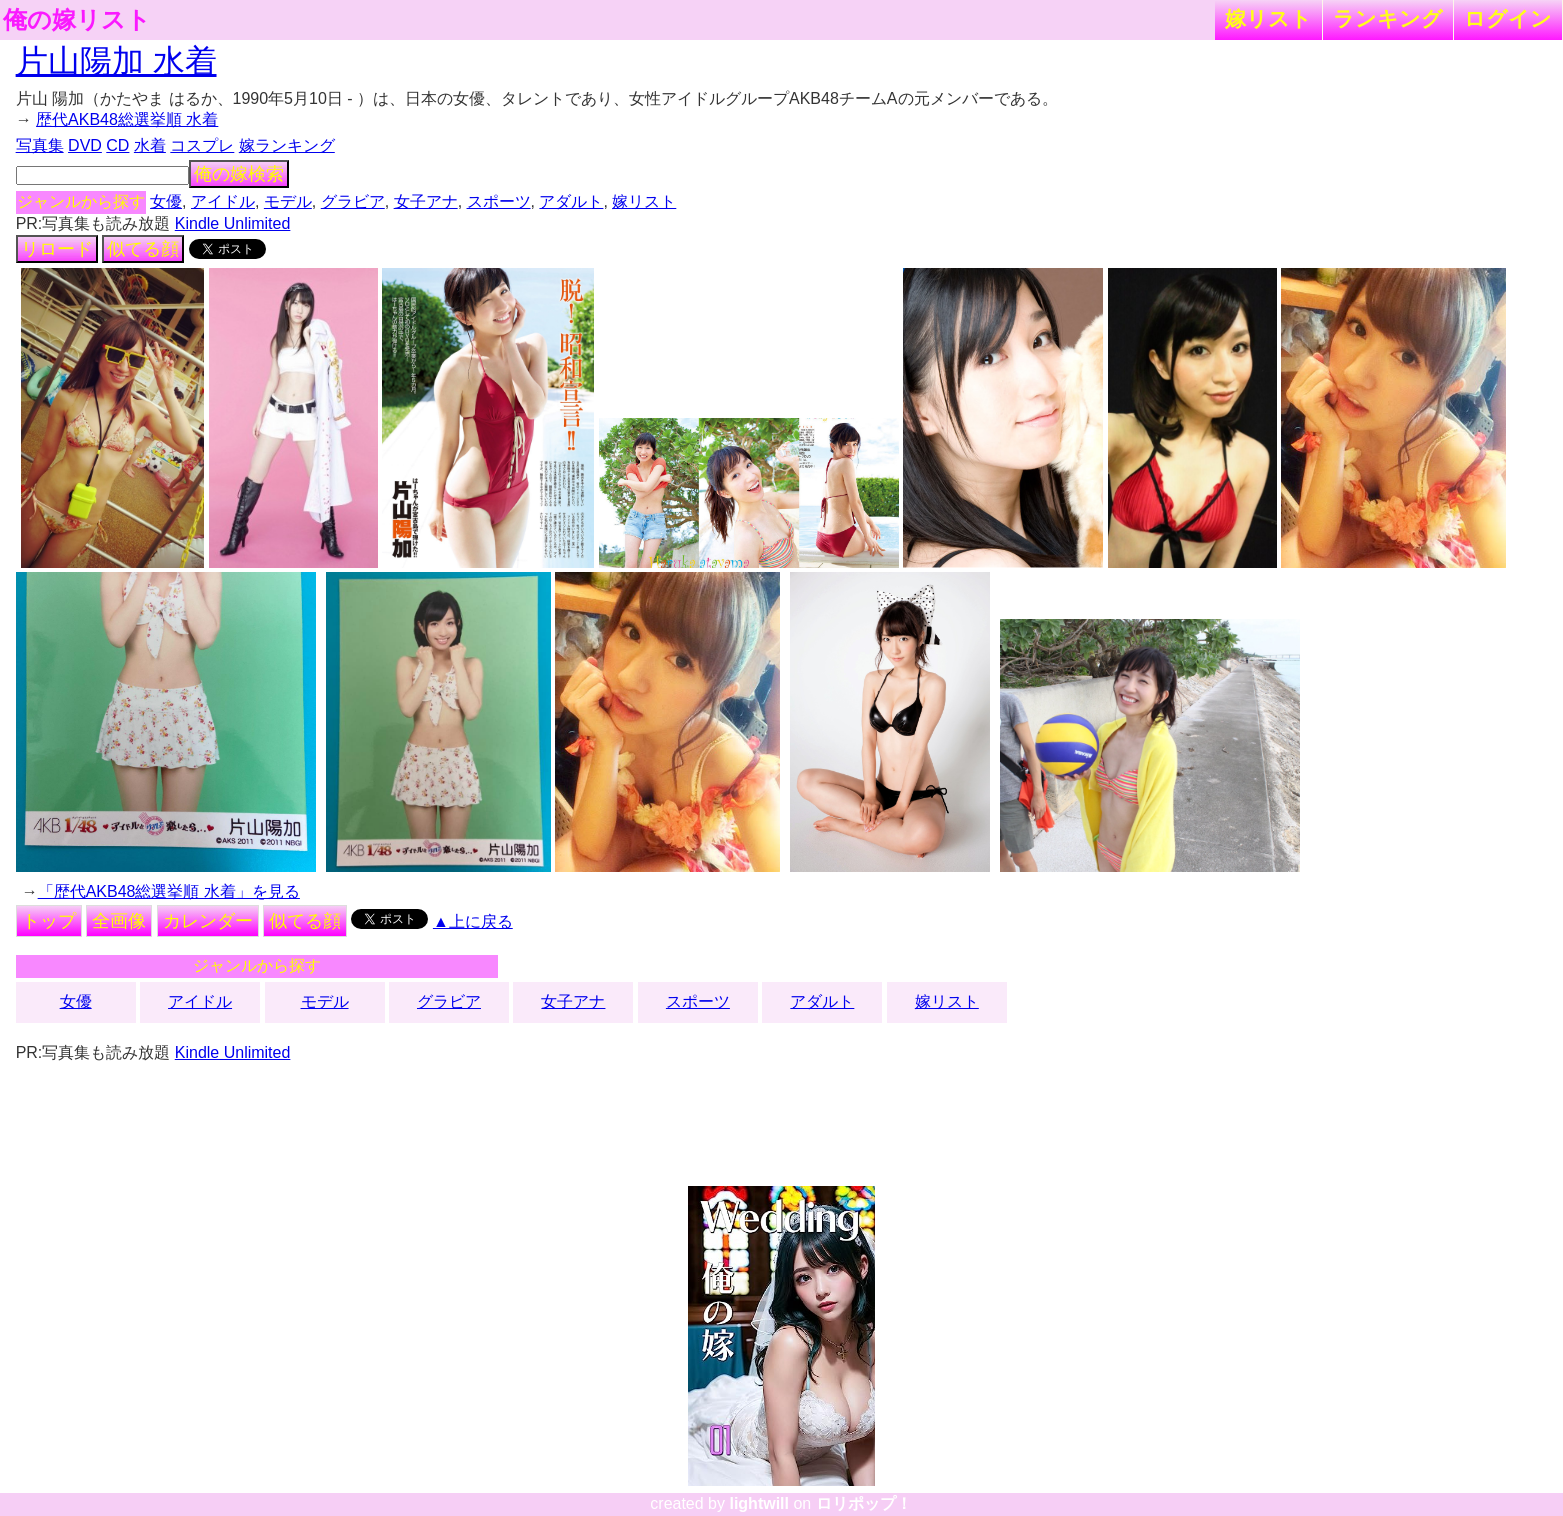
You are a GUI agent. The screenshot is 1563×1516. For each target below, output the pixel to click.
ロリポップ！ (864, 1503)
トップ (49, 921)
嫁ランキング (287, 145)
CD (117, 145)
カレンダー (208, 921)
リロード (57, 249)
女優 (166, 201)
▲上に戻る (473, 921)
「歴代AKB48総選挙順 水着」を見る (169, 891)
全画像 (119, 921)
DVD (85, 145)
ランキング (1388, 18)
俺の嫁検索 (239, 174)
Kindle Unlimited (233, 223)
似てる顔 (143, 249)
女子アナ (426, 201)
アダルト (571, 201)
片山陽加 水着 (116, 61)
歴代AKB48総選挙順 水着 (127, 119)
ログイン (1508, 18)
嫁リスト (1268, 18)
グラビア (353, 201)
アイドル (223, 201)
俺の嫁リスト (77, 20)
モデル (288, 201)
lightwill (759, 1503)
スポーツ (499, 201)
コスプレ (202, 145)
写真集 (40, 145)
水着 (150, 145)
